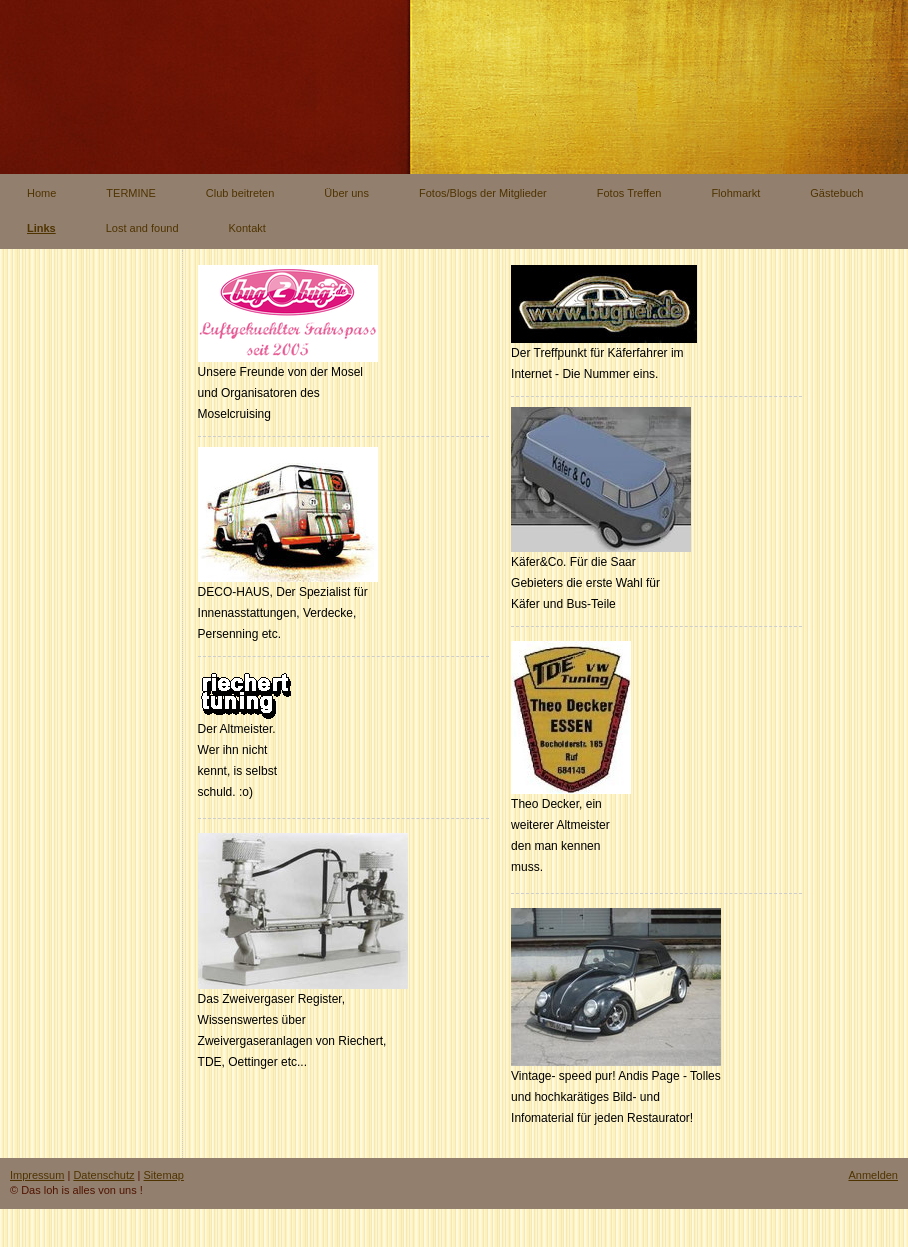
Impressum (37, 1175)
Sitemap (164, 1175)
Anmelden (873, 1175)
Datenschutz (103, 1175)
